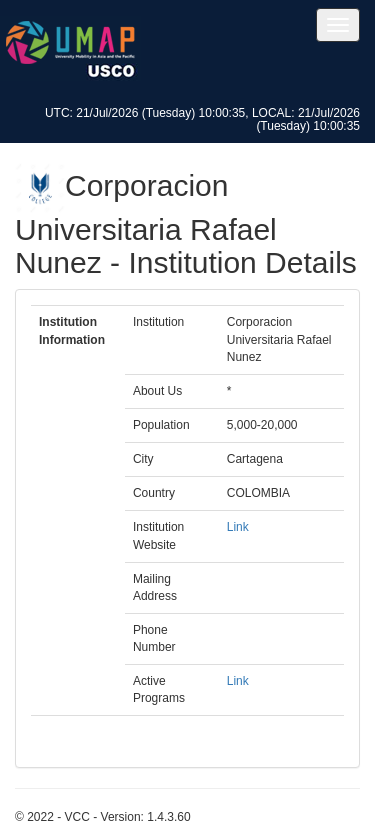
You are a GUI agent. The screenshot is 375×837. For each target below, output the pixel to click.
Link (238, 527)
